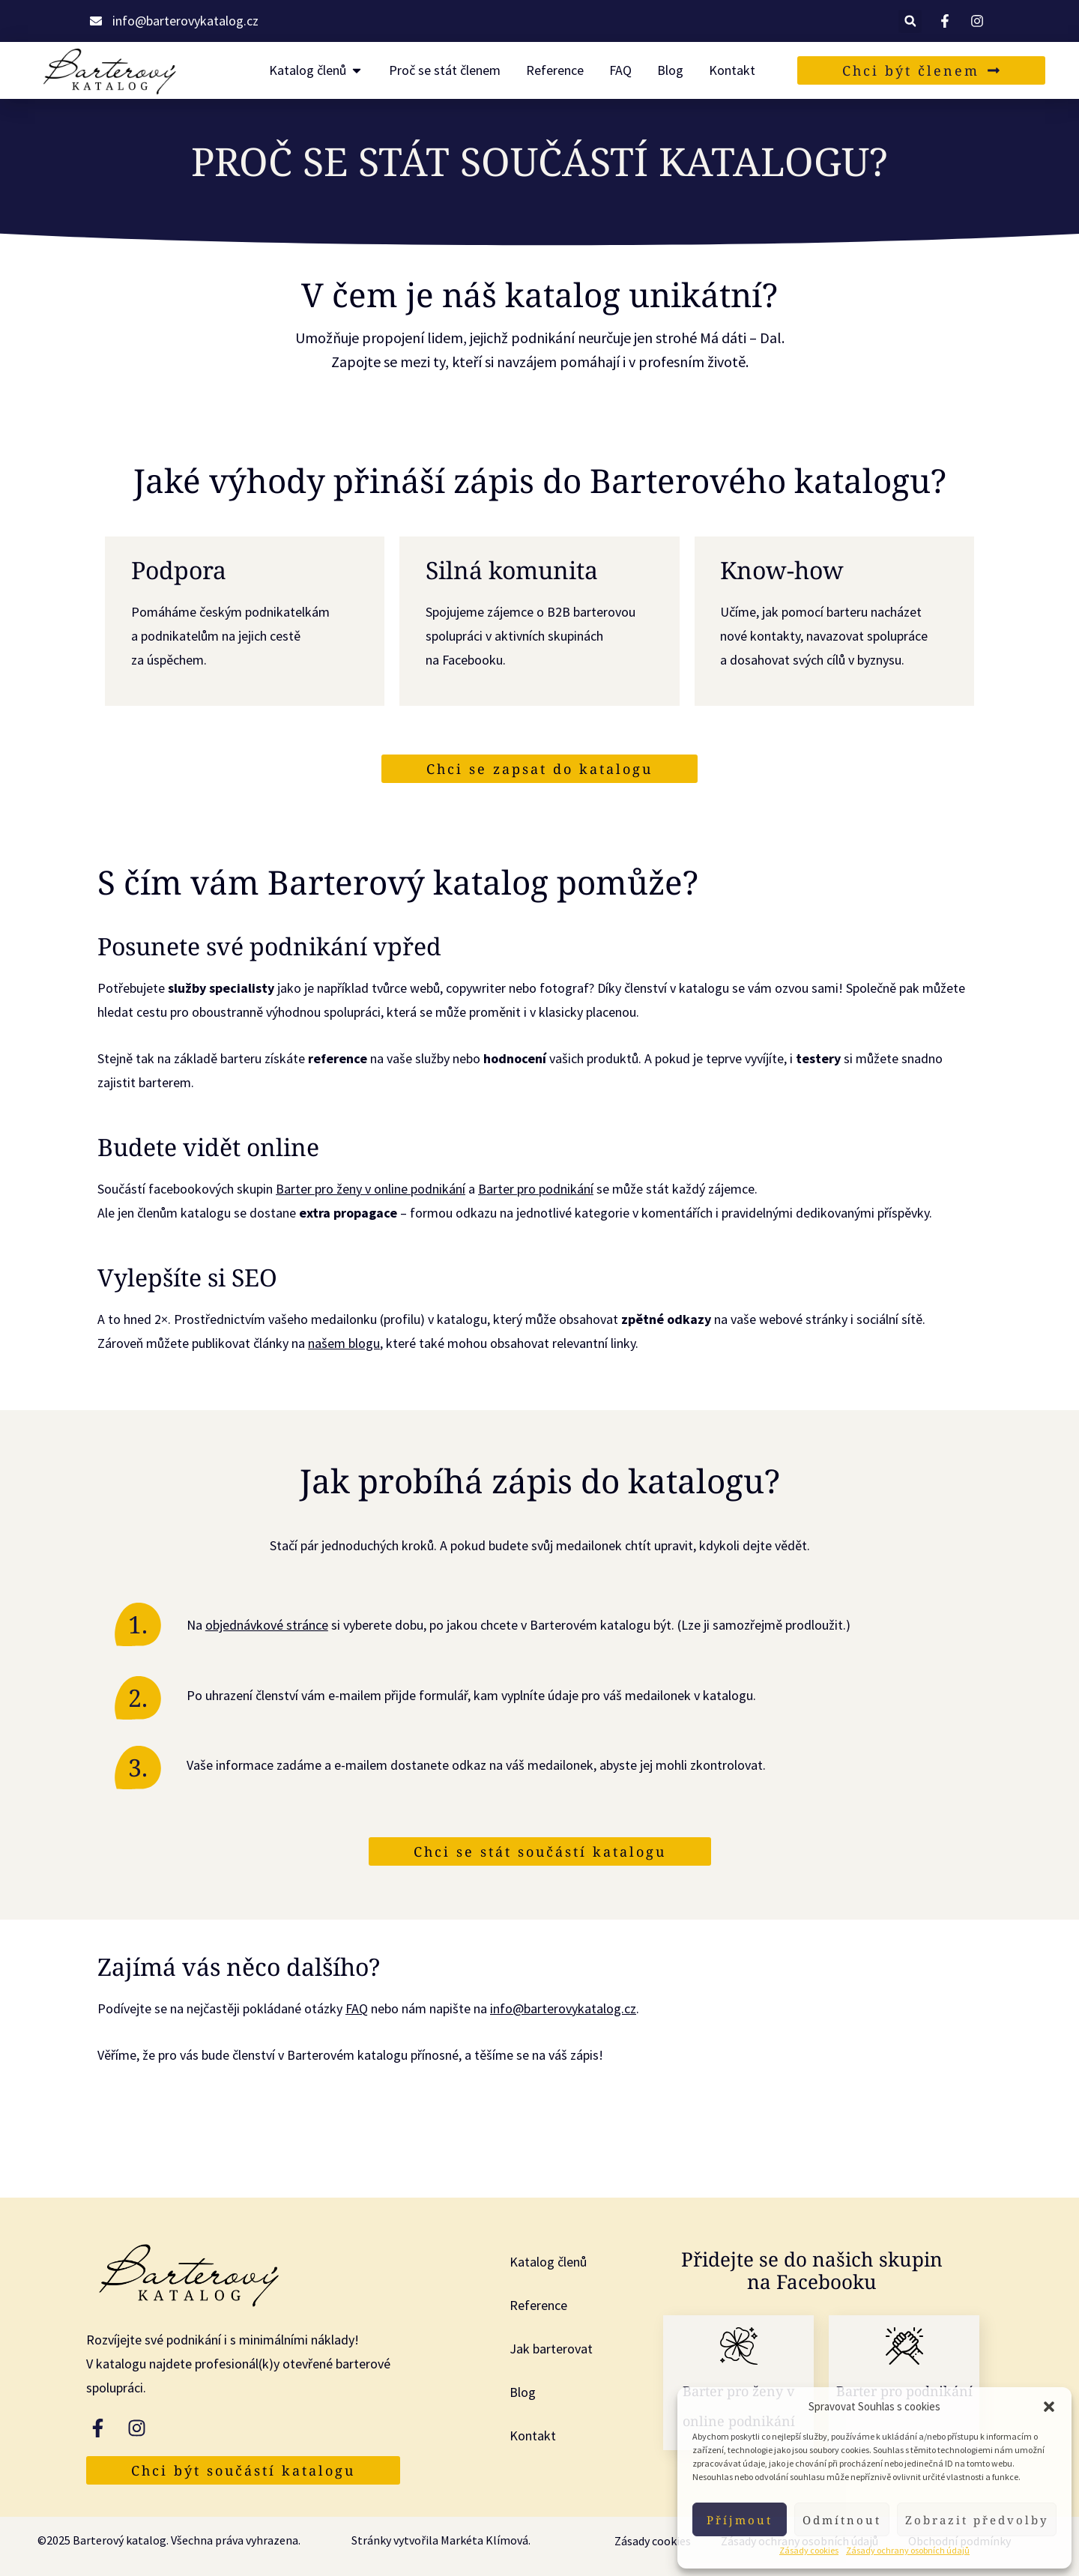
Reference (538, 2305)
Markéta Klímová (484, 2540)
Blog (523, 2392)
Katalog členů (548, 2261)
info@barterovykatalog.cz (563, 2008)
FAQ (356, 2008)
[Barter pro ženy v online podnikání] (739, 2346)
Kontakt (533, 2435)
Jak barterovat (551, 2348)
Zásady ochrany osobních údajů (908, 2550)
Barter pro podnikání (535, 1188)
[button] (1049, 2406)
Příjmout (740, 2519)
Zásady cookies (808, 2550)
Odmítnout (842, 2519)
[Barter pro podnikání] (904, 2346)
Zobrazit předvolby (976, 2519)
